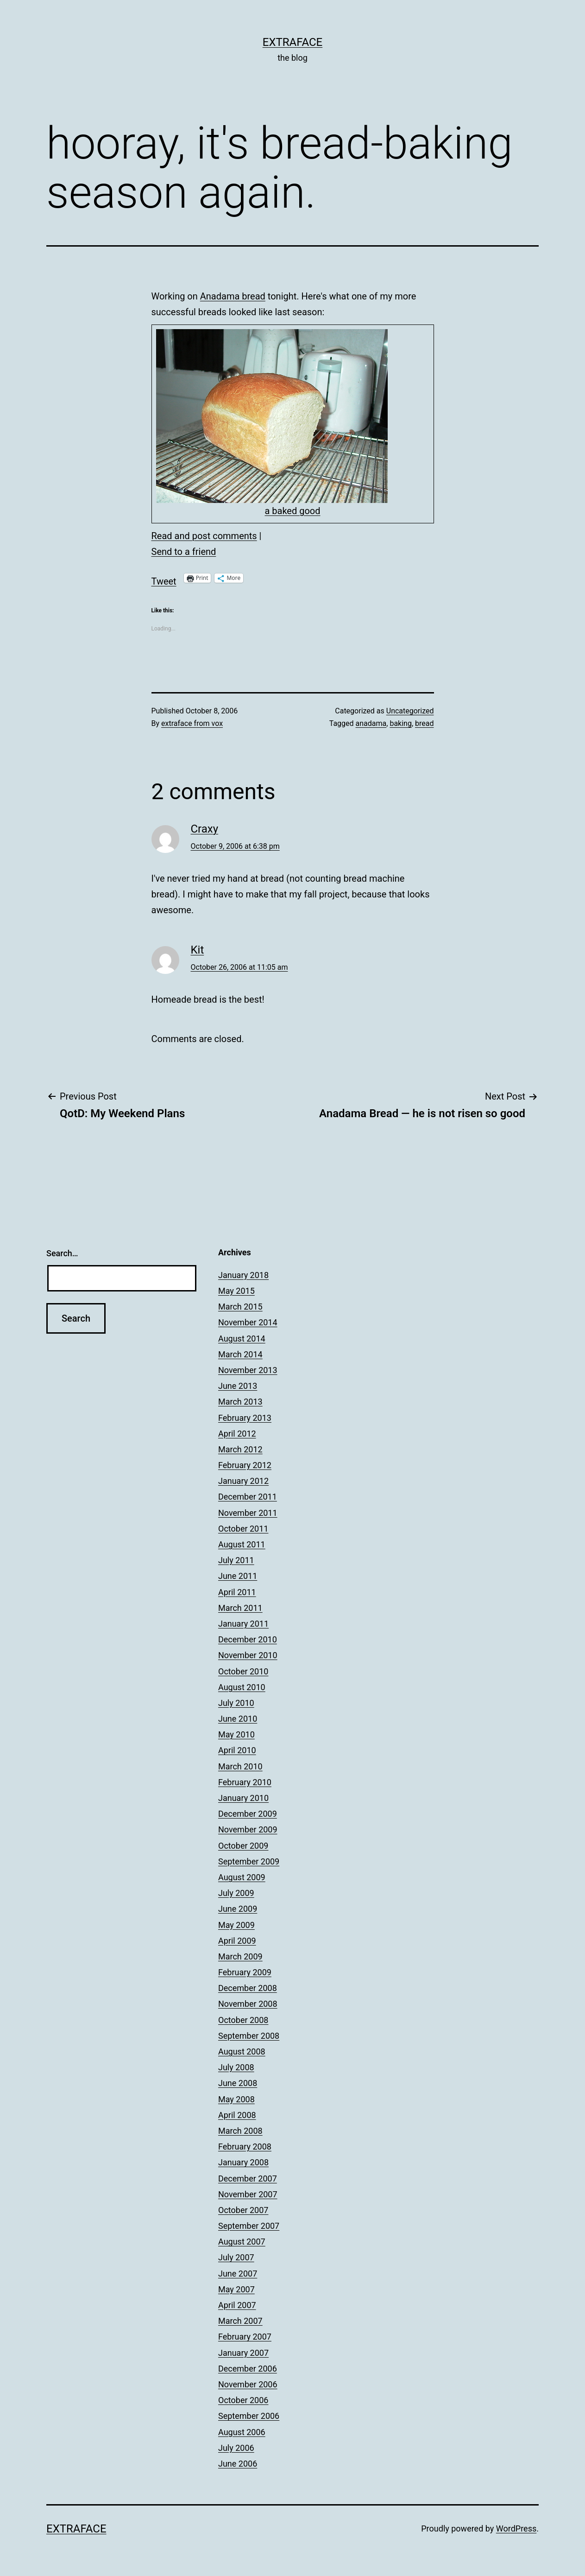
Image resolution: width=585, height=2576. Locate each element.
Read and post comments (204, 535)
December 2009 (247, 1814)
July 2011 (236, 1560)
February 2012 (244, 1465)
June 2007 (237, 2273)
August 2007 (241, 2241)
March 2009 (240, 1956)
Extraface (293, 42)
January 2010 (243, 1798)
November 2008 (247, 2004)
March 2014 (240, 1354)
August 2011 (241, 1544)
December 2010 (247, 1639)
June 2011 (237, 1576)
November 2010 (247, 1655)
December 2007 (247, 2178)
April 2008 (237, 2115)
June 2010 (237, 1719)
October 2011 (243, 1528)
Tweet (163, 579)
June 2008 (237, 2083)
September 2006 (248, 2416)
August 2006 (241, 2432)
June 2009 (237, 1909)
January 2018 (243, 1275)
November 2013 (247, 1370)
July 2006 (236, 2448)
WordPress (516, 2528)
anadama (371, 723)
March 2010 (240, 1766)
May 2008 (236, 2099)
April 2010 (237, 1750)
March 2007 (240, 2321)
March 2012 (240, 1449)
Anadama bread (232, 296)
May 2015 (236, 1291)
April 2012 (237, 1433)
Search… (62, 1253)
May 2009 (236, 1925)
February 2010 (244, 1782)
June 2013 (237, 1386)
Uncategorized (410, 710)
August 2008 (241, 2051)
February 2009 (244, 1972)
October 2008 (243, 2020)
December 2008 (247, 1988)
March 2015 (240, 1306)
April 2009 (237, 1941)
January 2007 (243, 2353)
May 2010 (236, 1734)
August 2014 (241, 1338)
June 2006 (237, 2463)
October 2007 (243, 2210)
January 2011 (243, 1623)
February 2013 (244, 1418)
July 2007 (236, 2257)
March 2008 (240, 2131)
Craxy (205, 828)
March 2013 (240, 1401)
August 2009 (241, 1877)
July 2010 (236, 1703)
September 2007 (248, 2226)
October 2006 (243, 2400)
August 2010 (241, 1687)
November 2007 (247, 2194)
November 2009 (247, 1829)
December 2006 (247, 2368)
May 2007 (236, 2289)
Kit (197, 949)
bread (424, 723)
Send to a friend (183, 551)
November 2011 (247, 1513)
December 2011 (247, 1496)
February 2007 (244, 2336)
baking (401, 723)
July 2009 (236, 1893)
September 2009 (248, 1861)
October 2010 (243, 1671)
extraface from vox (192, 723)
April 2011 (237, 1592)
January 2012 (243, 1481)
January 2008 (243, 2162)
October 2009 (243, 1846)
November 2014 (247, 1322)
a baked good (292, 510)
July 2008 (236, 2067)
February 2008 (244, 2146)
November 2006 (247, 2384)
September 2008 (248, 2036)
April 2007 (237, 2305)
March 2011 (240, 1608)
